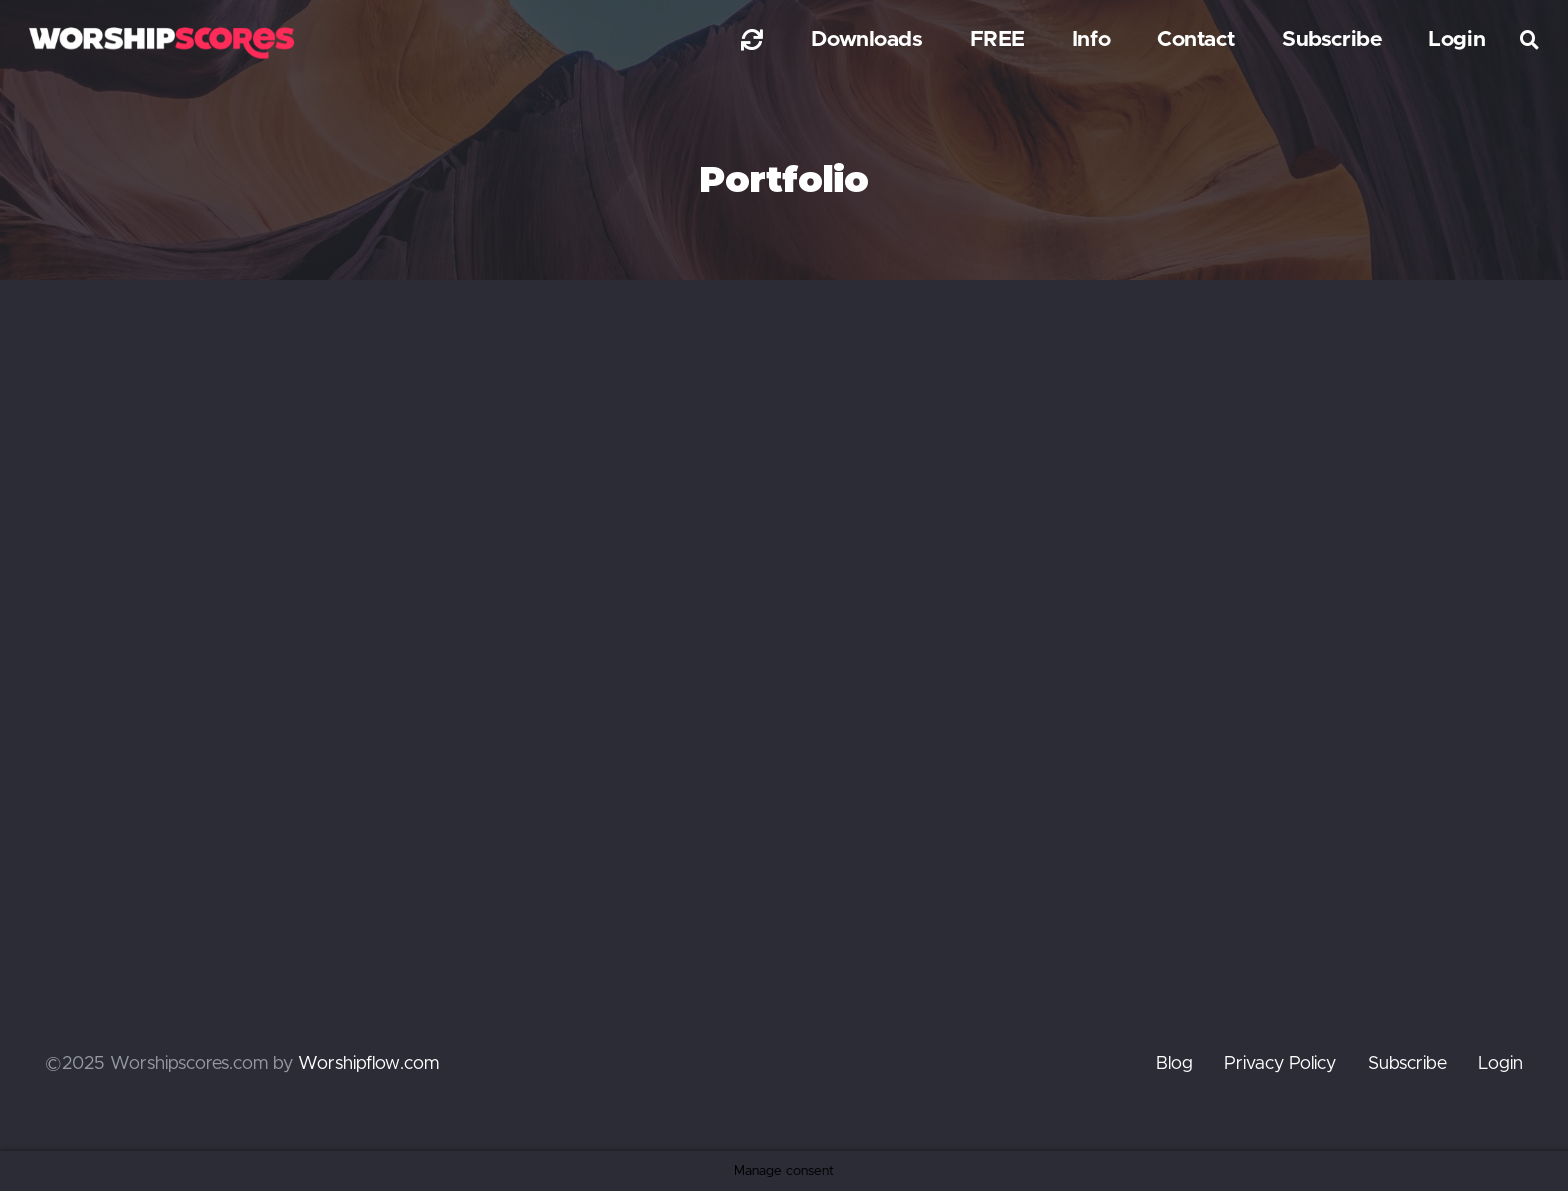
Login (1500, 1064)
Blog (1174, 1064)
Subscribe (1407, 1064)
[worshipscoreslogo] (161, 42)
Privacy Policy (1280, 1064)
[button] (1530, 40)
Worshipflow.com (368, 1064)
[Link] (752, 39)
